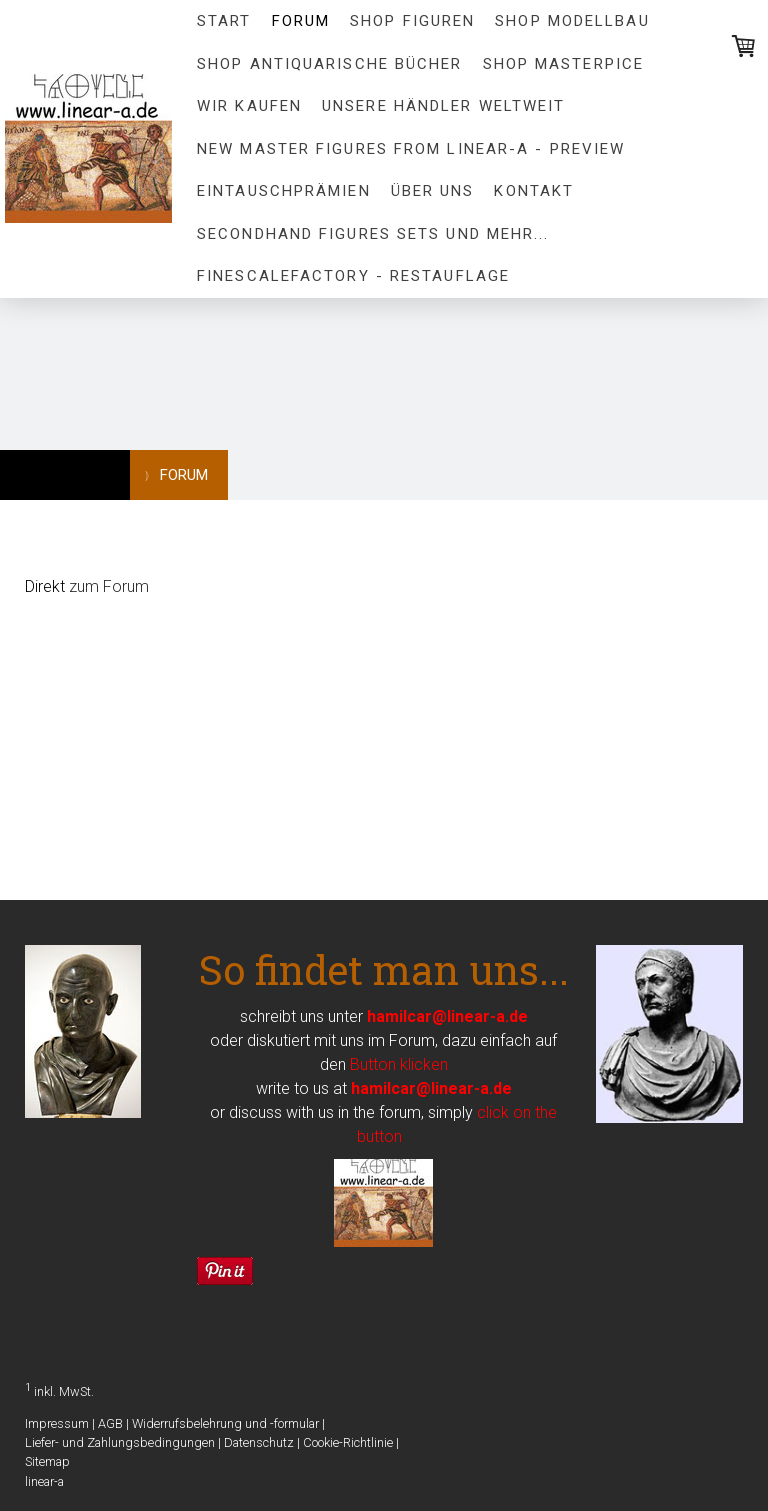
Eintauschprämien (284, 191)
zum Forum (109, 586)
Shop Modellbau (572, 21)
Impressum (57, 1423)
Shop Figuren (412, 21)
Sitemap (47, 1461)
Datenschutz (259, 1442)
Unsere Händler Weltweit (443, 106)
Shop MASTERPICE (564, 64)
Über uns (433, 191)
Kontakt (534, 191)
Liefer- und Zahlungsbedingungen (120, 1442)
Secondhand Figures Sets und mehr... (373, 234)
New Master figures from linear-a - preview (411, 149)
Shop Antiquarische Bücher (330, 64)
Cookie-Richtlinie (348, 1442)
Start (224, 21)
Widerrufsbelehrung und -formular (225, 1423)
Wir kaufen (249, 106)
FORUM (301, 21)
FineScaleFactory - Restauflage (353, 276)
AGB (110, 1423)
